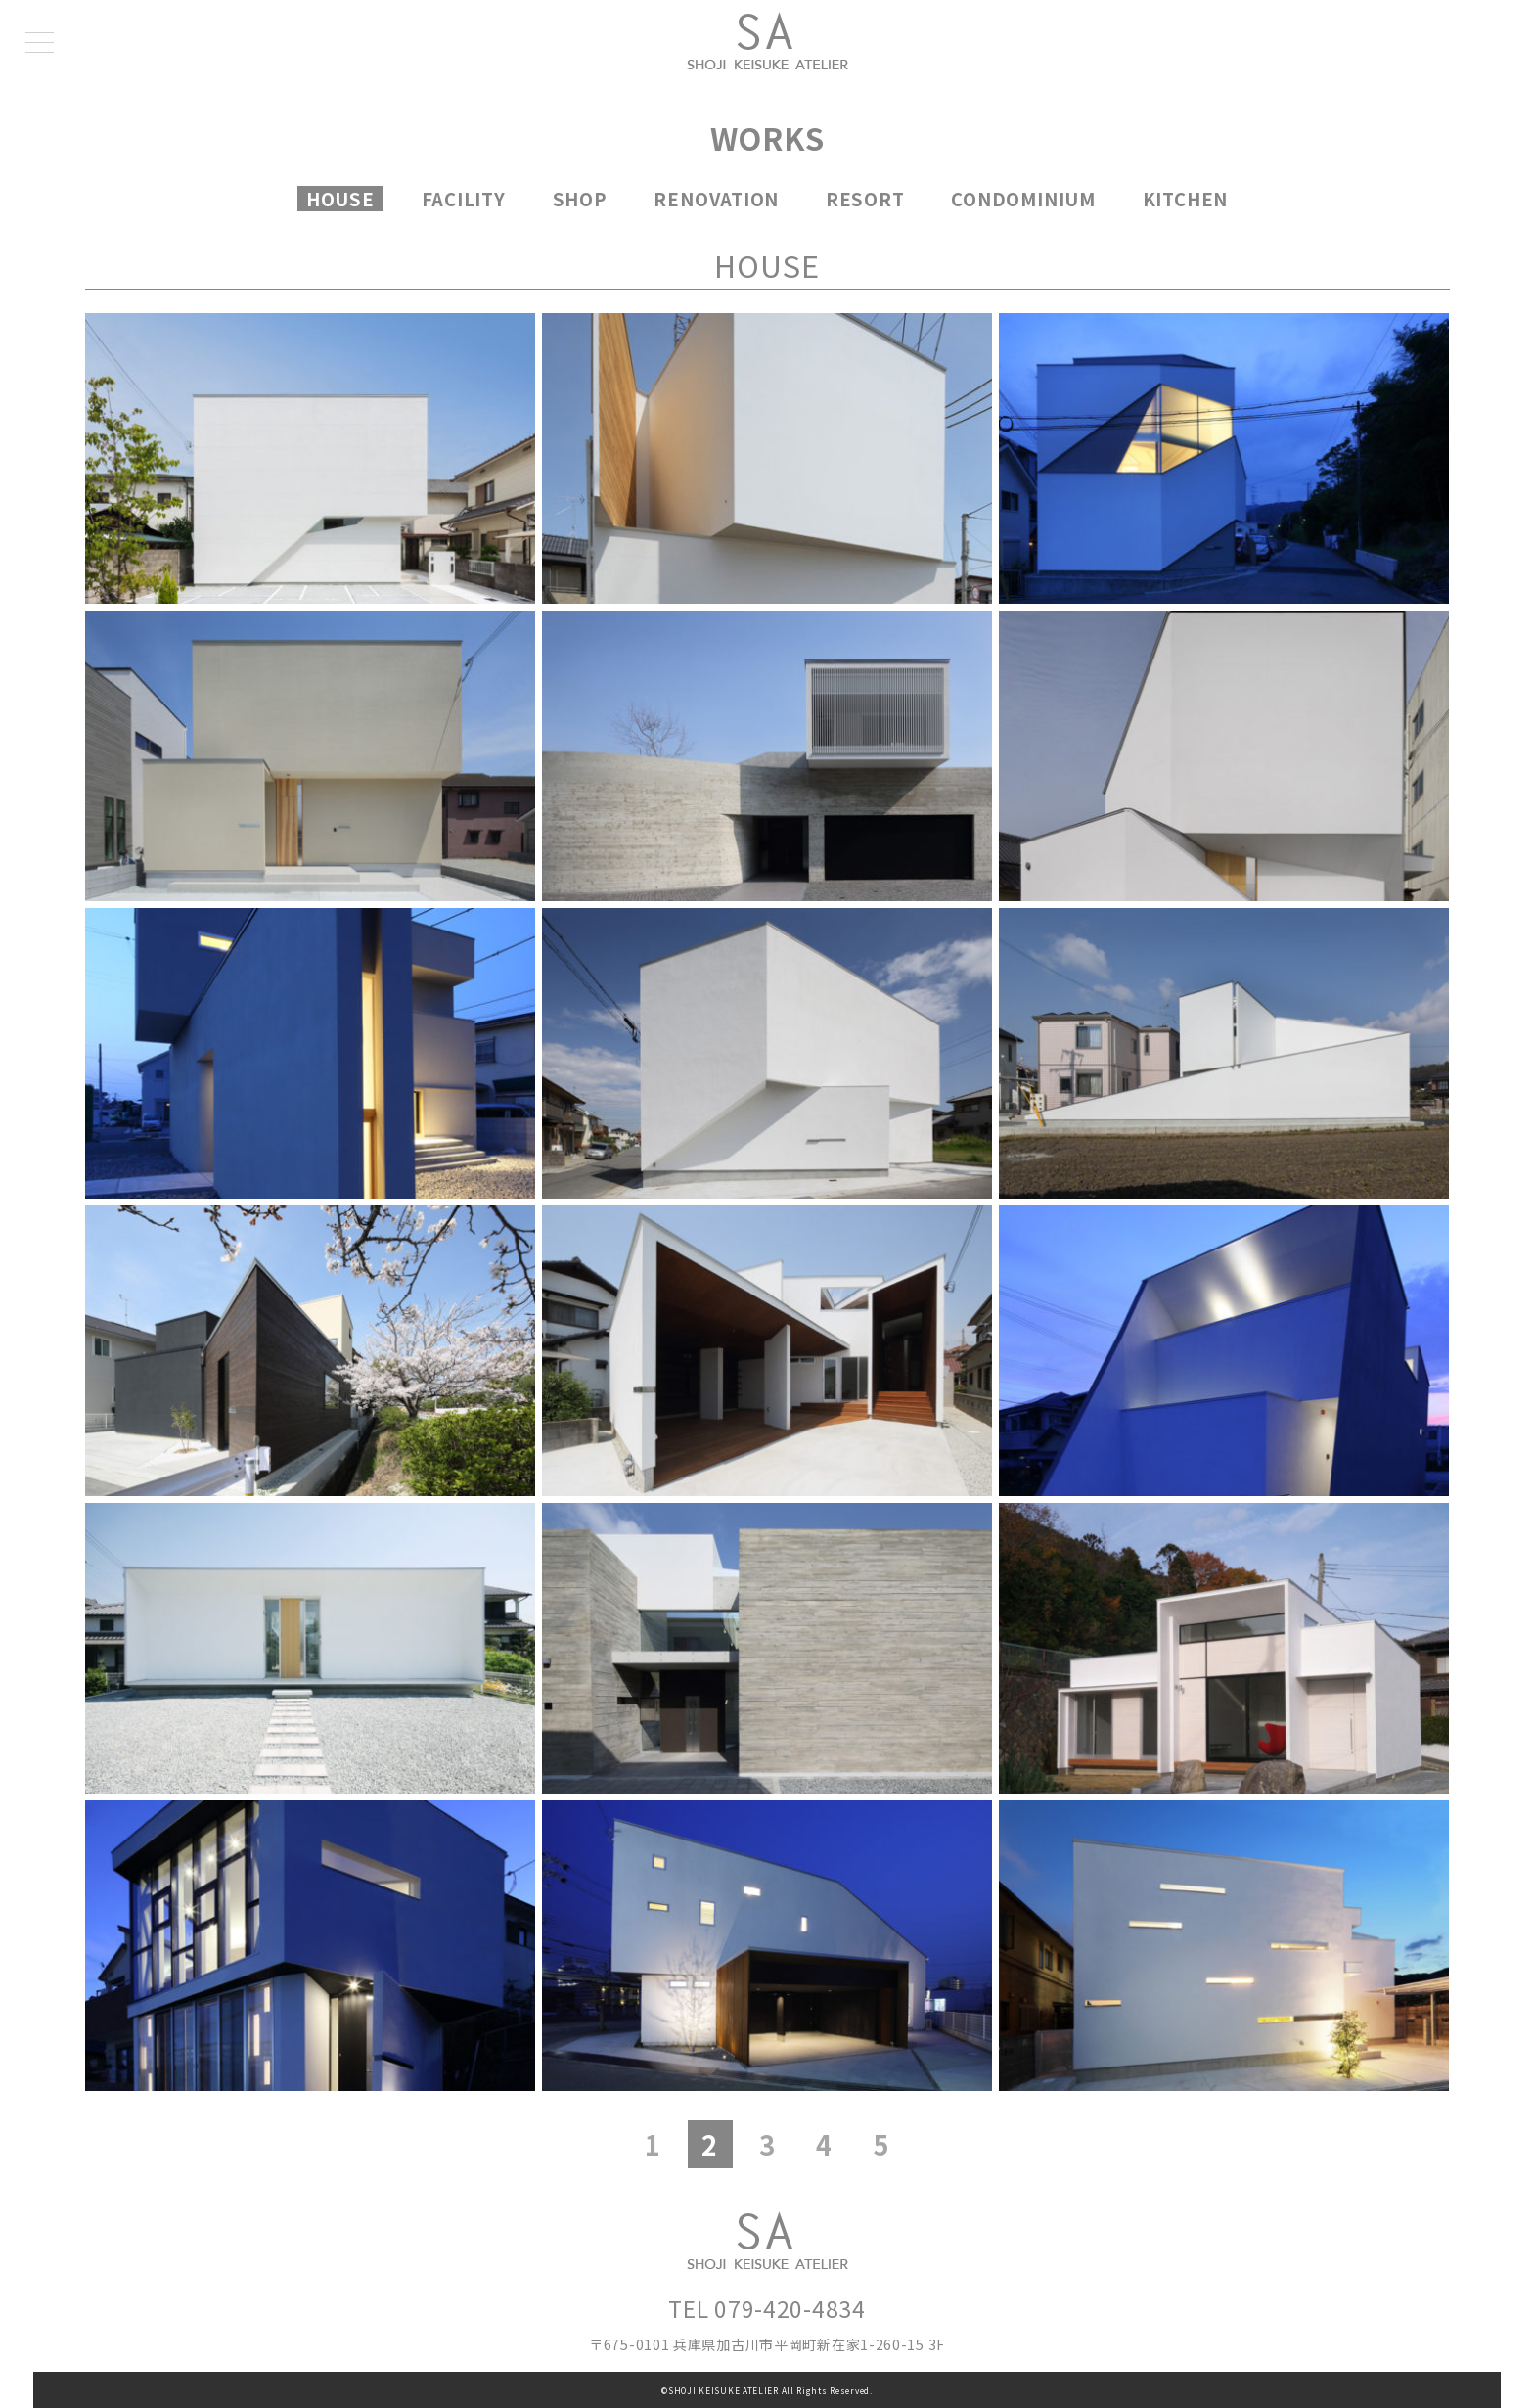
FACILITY (464, 198)
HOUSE (340, 198)
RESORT (865, 198)
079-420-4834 (789, 2308)
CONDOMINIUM (1023, 198)
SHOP (580, 198)
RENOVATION (716, 198)
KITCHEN (1185, 198)
